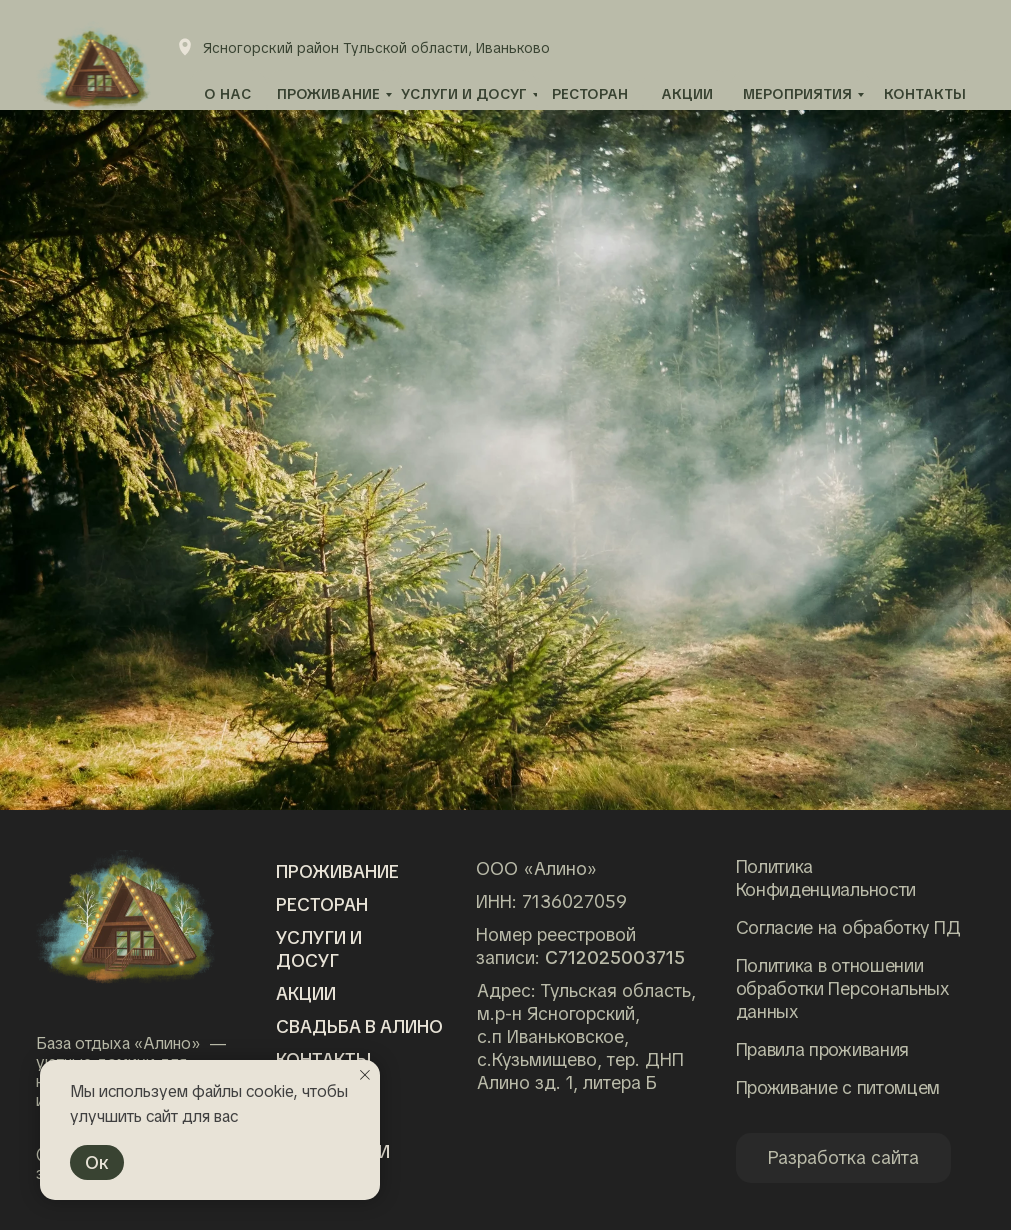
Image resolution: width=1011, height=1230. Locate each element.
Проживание (337, 871)
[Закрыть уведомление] (365, 1075)
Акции (306, 993)
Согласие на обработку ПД (848, 927)
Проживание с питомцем (838, 1087)
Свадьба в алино (359, 1026)
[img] (125, 917)
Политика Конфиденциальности (826, 878)
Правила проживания (823, 1049)
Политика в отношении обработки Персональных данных (843, 988)
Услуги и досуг (319, 949)
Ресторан (322, 904)
